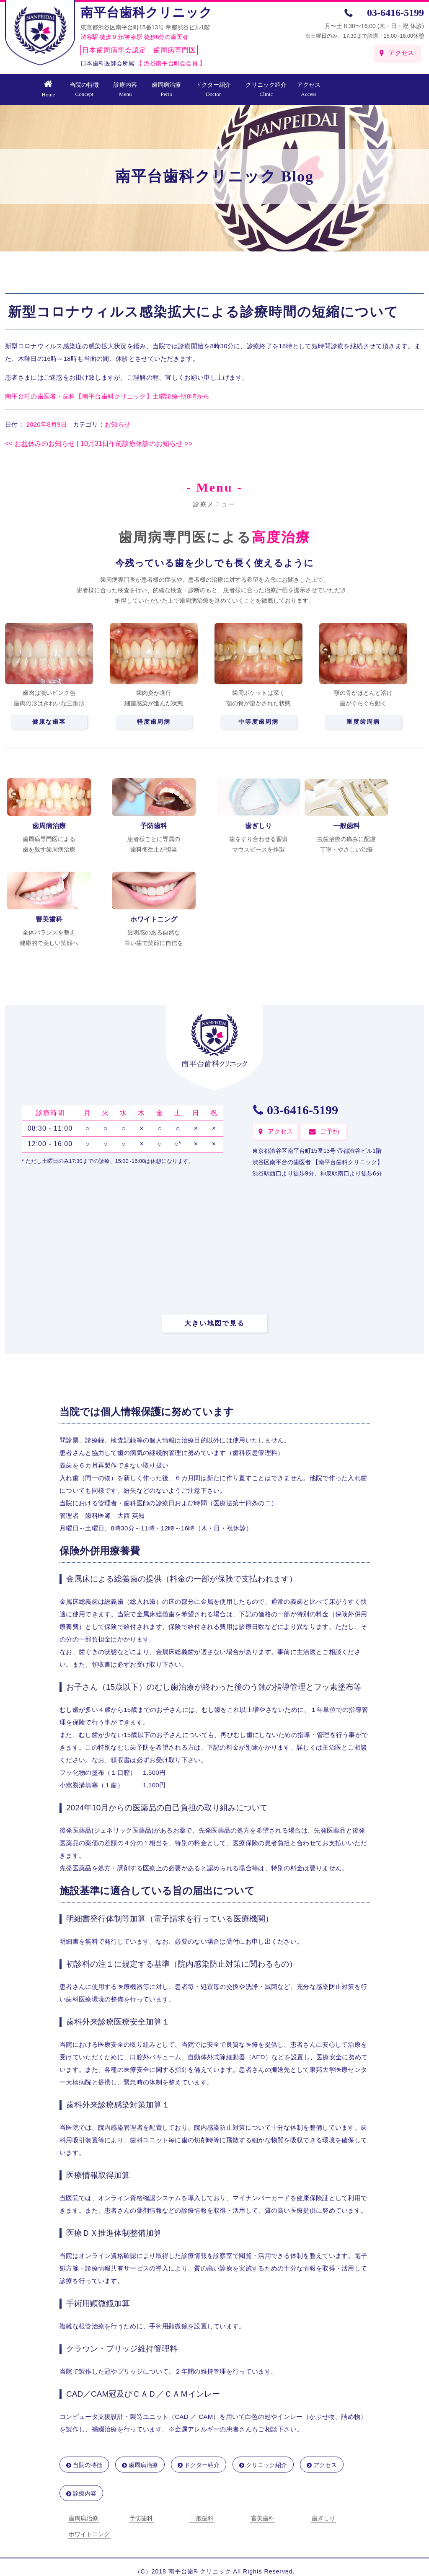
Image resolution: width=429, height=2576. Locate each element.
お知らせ (117, 424)
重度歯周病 (363, 721)
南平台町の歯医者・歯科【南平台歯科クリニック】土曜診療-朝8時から (107, 396)
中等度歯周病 (258, 721)
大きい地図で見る (214, 1323)
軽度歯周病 (154, 721)
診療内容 (125, 89)
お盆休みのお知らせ (40, 443)
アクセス (401, 52)
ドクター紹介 (213, 89)
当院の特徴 (84, 89)
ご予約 (329, 1131)
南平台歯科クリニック (146, 12)
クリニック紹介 (266, 89)
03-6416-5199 (395, 12)
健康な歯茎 (49, 721)
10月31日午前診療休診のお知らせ (136, 443)
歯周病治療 (166, 89)
